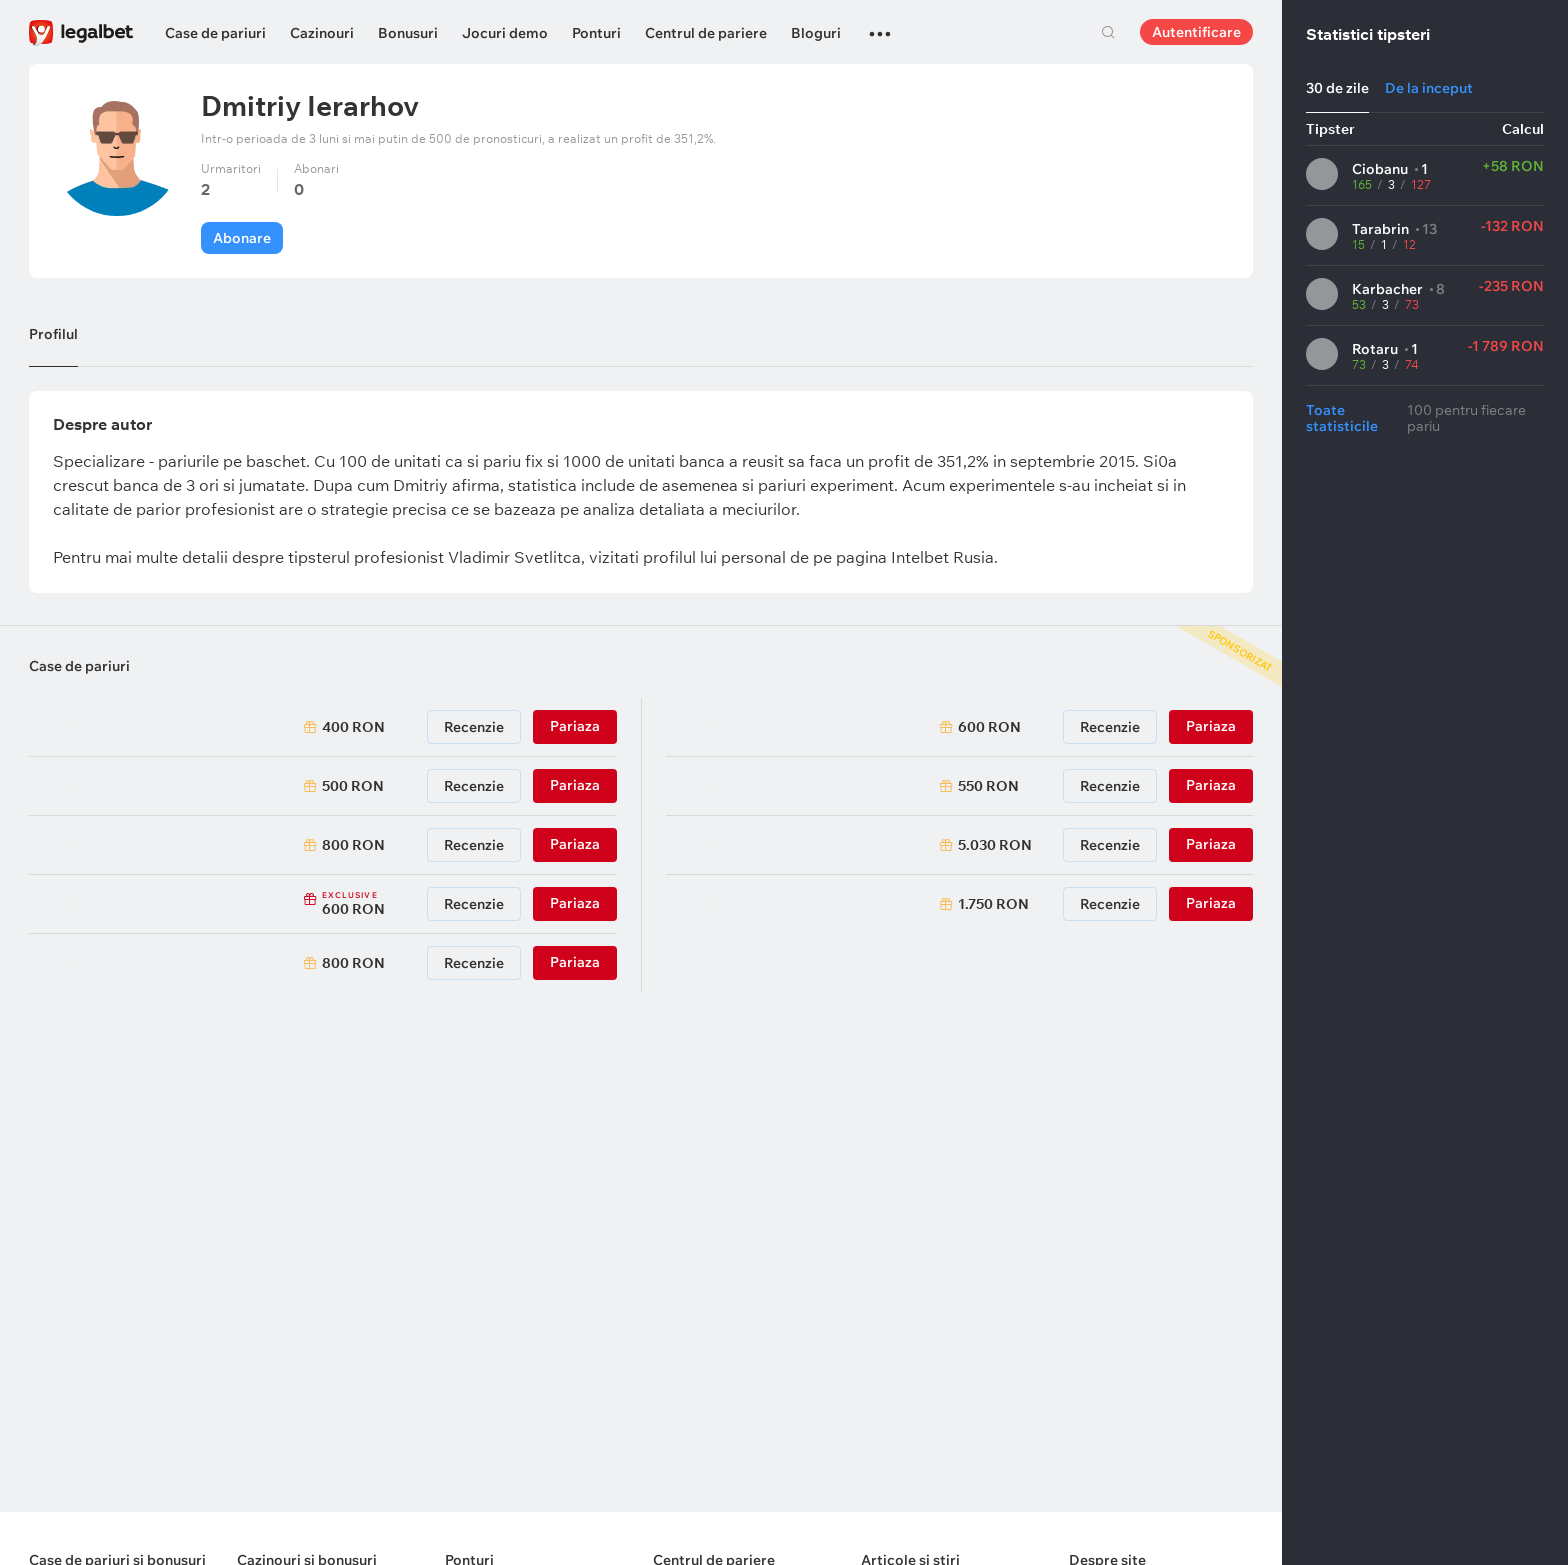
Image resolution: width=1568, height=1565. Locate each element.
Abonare (242, 238)
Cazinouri (322, 33)
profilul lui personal (716, 557)
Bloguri (816, 33)
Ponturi (596, 33)
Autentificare (1196, 32)
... (880, 25)
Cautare (1108, 32)
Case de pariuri (215, 33)
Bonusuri (408, 33)
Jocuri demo (505, 33)
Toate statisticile (1342, 418)
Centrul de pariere (706, 33)
